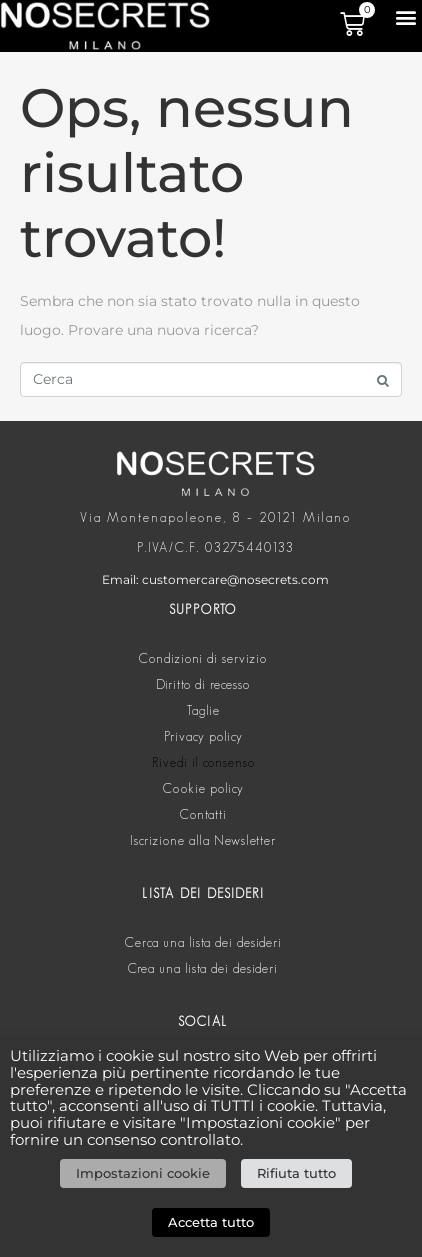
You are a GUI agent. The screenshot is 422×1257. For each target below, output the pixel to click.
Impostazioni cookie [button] (143, 1173)
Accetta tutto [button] (211, 1222)
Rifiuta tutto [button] (296, 1173)
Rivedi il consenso (203, 762)
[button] (405, 16)
